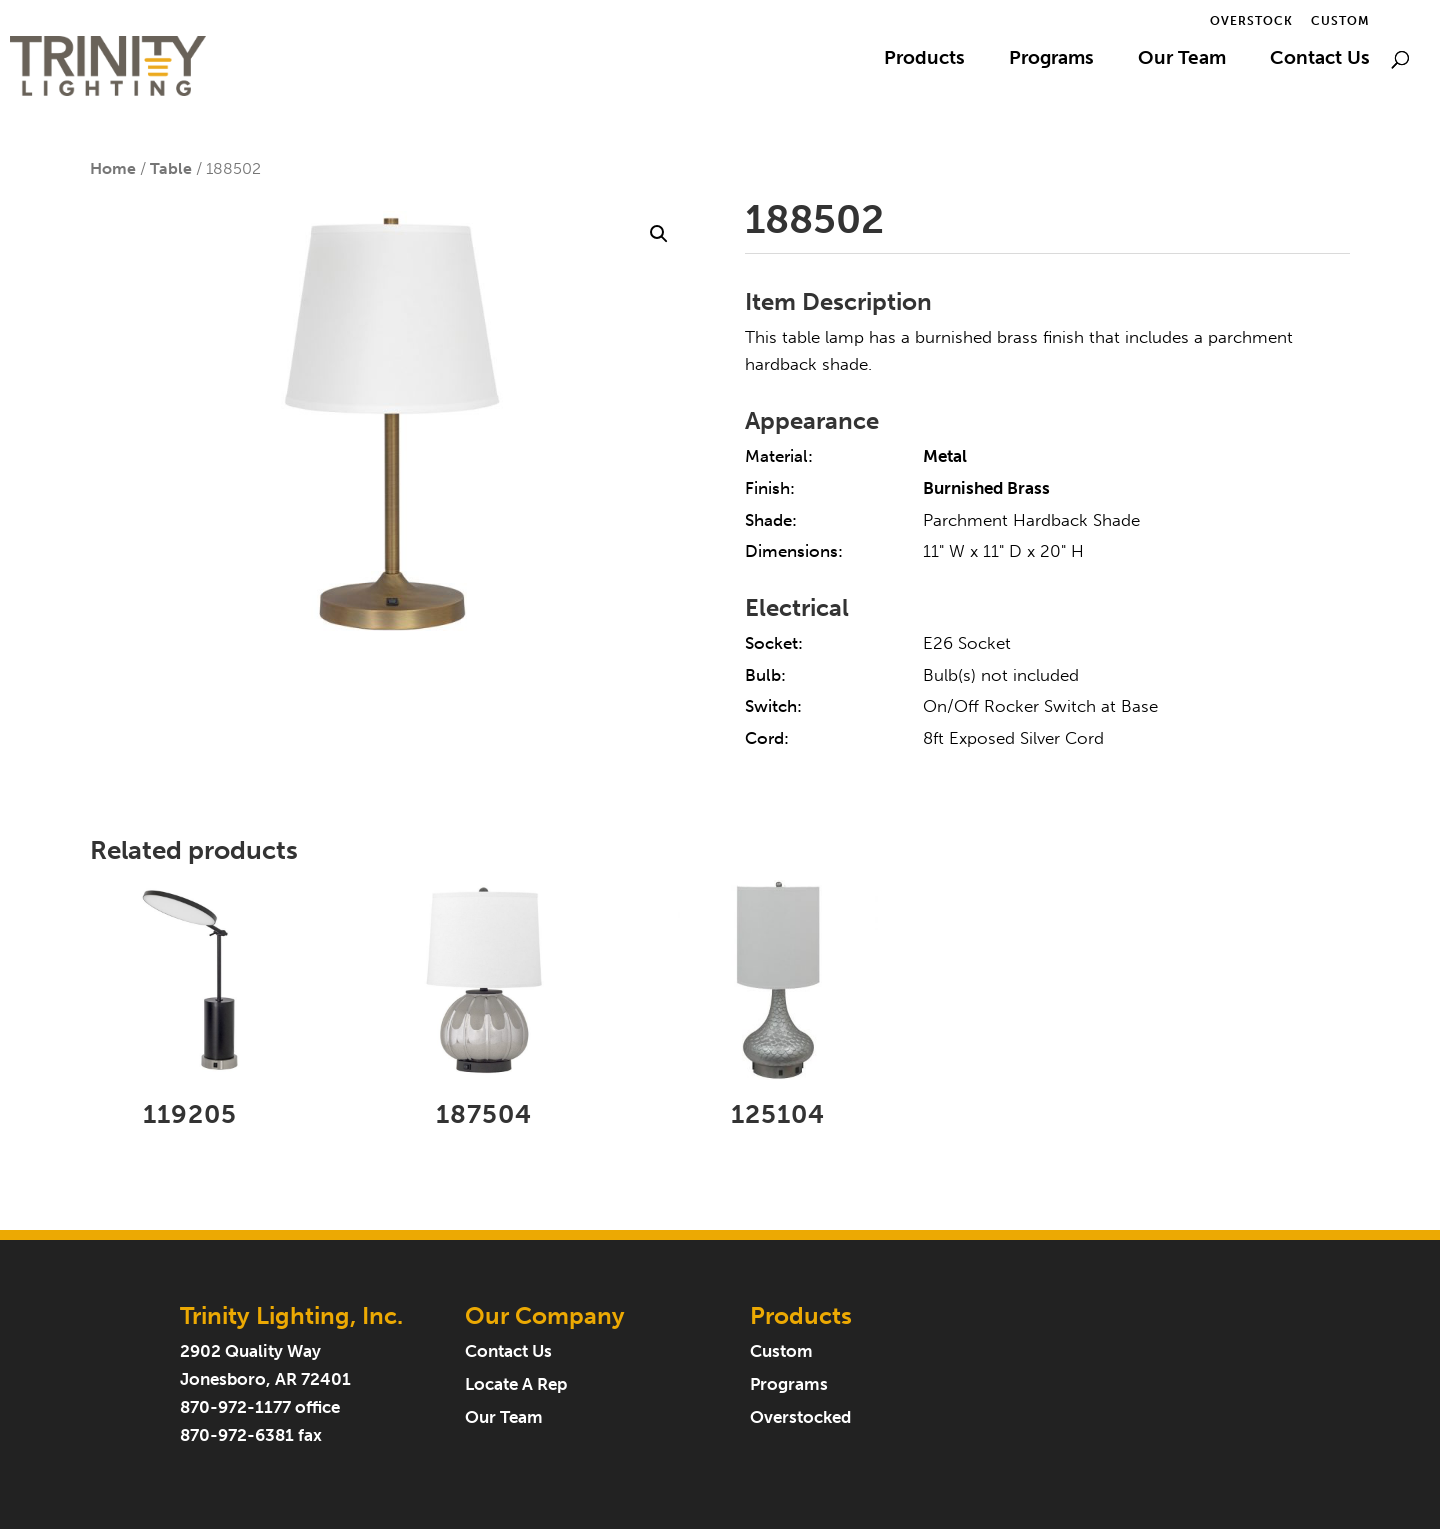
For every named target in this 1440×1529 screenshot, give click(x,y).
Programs (1051, 60)
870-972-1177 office (260, 1407)
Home (113, 168)
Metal (945, 456)
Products (924, 60)
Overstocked (800, 1417)
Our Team (1182, 60)
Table (171, 168)
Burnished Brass (986, 488)
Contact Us (1320, 60)
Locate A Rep (516, 1384)
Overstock (1251, 21)
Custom (1340, 21)
